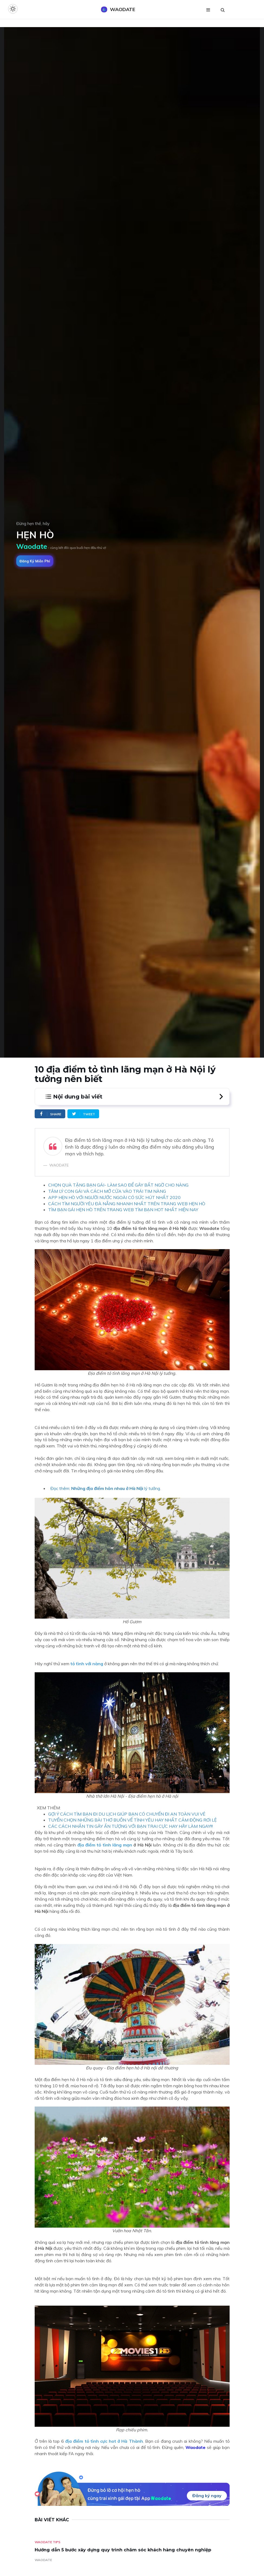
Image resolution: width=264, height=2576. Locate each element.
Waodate (195, 2447)
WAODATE (43, 2560)
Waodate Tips (47, 2542)
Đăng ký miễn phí (34, 561)
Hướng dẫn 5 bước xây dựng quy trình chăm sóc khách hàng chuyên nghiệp (123, 2549)
